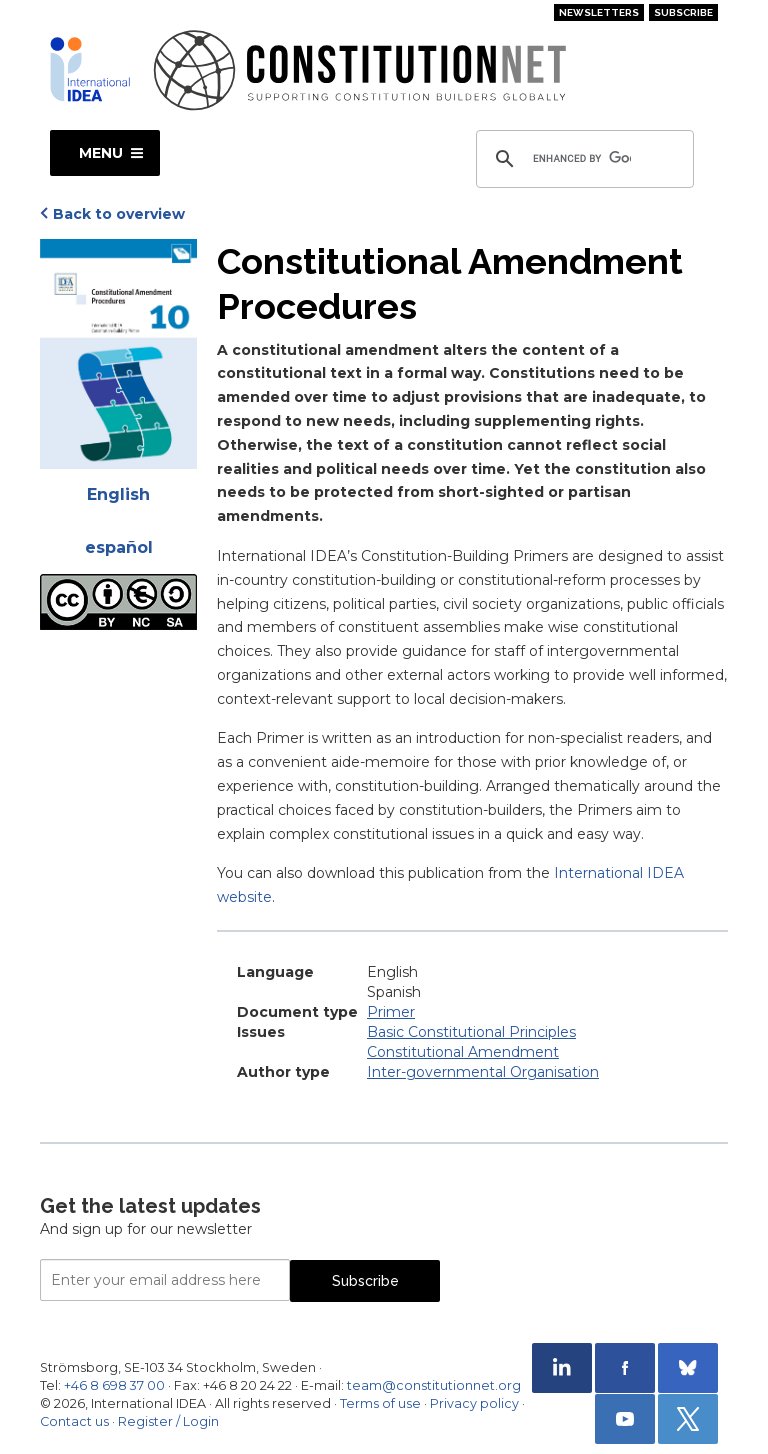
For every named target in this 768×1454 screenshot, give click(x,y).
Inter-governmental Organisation (483, 1072)
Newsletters (599, 12)
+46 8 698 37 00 (114, 1385)
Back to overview (119, 214)
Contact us (74, 1421)
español (119, 547)
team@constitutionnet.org (434, 1385)
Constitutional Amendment (463, 1052)
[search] (582, 159)
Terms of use (380, 1403)
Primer (391, 1012)
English (118, 494)
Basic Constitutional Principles (471, 1032)
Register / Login (168, 1421)
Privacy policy (474, 1403)
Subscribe (683, 12)
